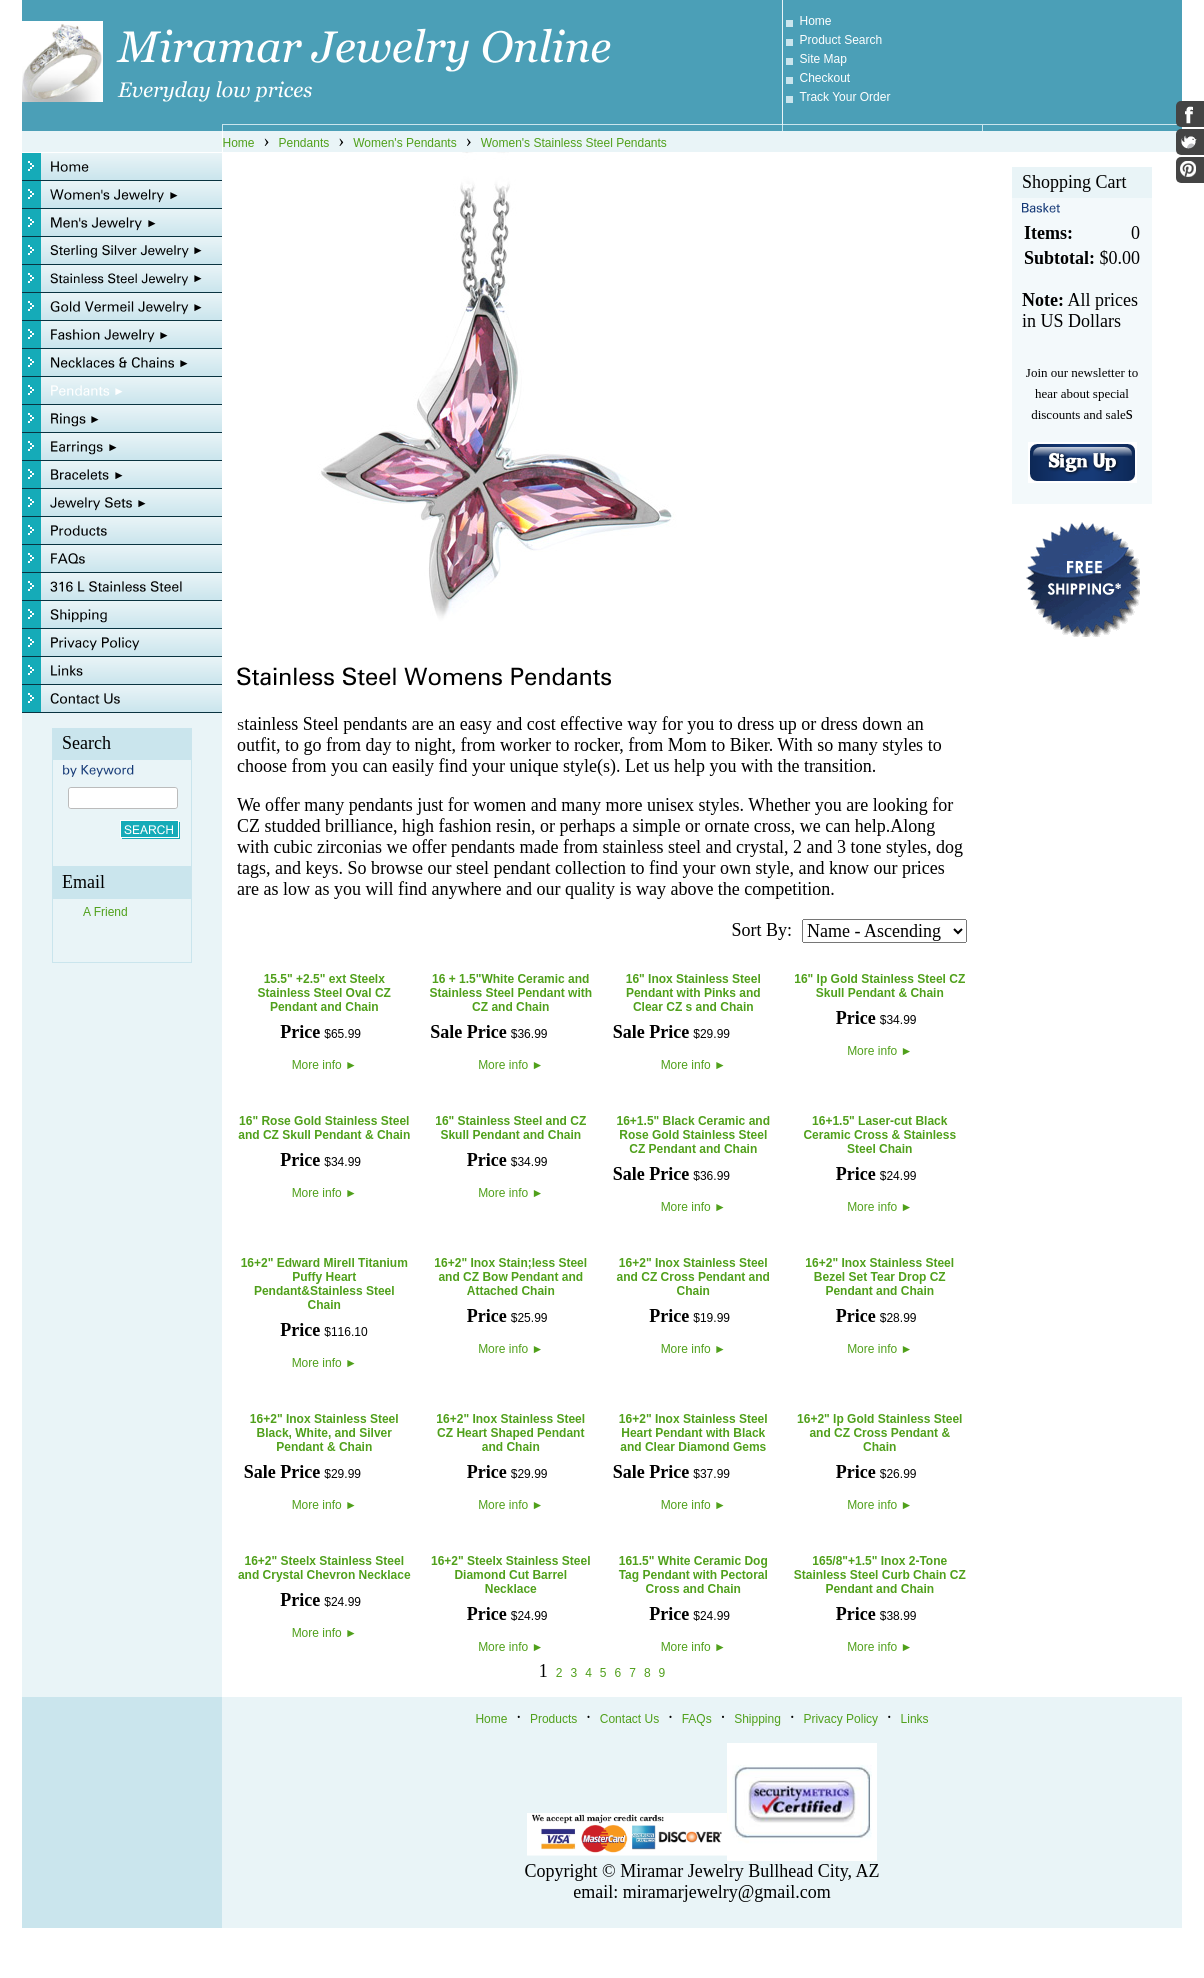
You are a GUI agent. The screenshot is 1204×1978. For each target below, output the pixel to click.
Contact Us (629, 1719)
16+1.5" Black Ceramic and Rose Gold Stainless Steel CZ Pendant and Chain (693, 1135)
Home (816, 21)
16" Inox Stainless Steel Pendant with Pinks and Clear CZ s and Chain (693, 993)
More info (324, 1065)
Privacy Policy (840, 1719)
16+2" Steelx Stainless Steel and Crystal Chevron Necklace (324, 1568)
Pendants (304, 143)
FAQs (697, 1719)
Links (915, 1719)
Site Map (823, 59)
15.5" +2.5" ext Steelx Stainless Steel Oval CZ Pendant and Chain (324, 993)
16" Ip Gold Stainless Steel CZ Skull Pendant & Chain (879, 986)
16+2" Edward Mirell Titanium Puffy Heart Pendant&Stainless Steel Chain (324, 1284)
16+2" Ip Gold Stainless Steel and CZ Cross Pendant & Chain (879, 1433)
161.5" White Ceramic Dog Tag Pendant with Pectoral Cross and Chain (693, 1575)
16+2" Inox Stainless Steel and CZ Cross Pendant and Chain (693, 1277)
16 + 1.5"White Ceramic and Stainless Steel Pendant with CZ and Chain (510, 993)
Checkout (825, 78)
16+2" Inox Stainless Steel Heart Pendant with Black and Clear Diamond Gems (693, 1433)
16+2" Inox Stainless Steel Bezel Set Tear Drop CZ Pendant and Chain (879, 1277)
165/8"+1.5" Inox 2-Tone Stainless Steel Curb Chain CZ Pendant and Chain (880, 1575)
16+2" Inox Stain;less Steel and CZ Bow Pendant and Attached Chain (510, 1277)
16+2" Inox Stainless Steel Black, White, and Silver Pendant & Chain (324, 1433)
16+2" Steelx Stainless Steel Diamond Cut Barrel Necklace (510, 1575)
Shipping (757, 1719)
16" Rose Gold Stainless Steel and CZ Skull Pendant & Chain (324, 1128)
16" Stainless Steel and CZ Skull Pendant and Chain (510, 1128)
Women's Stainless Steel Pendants (574, 143)
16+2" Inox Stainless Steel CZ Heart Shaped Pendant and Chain (510, 1433)
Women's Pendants (404, 143)
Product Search (841, 40)
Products (553, 1719)
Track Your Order (845, 97)
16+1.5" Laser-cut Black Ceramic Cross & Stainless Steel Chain (879, 1135)
